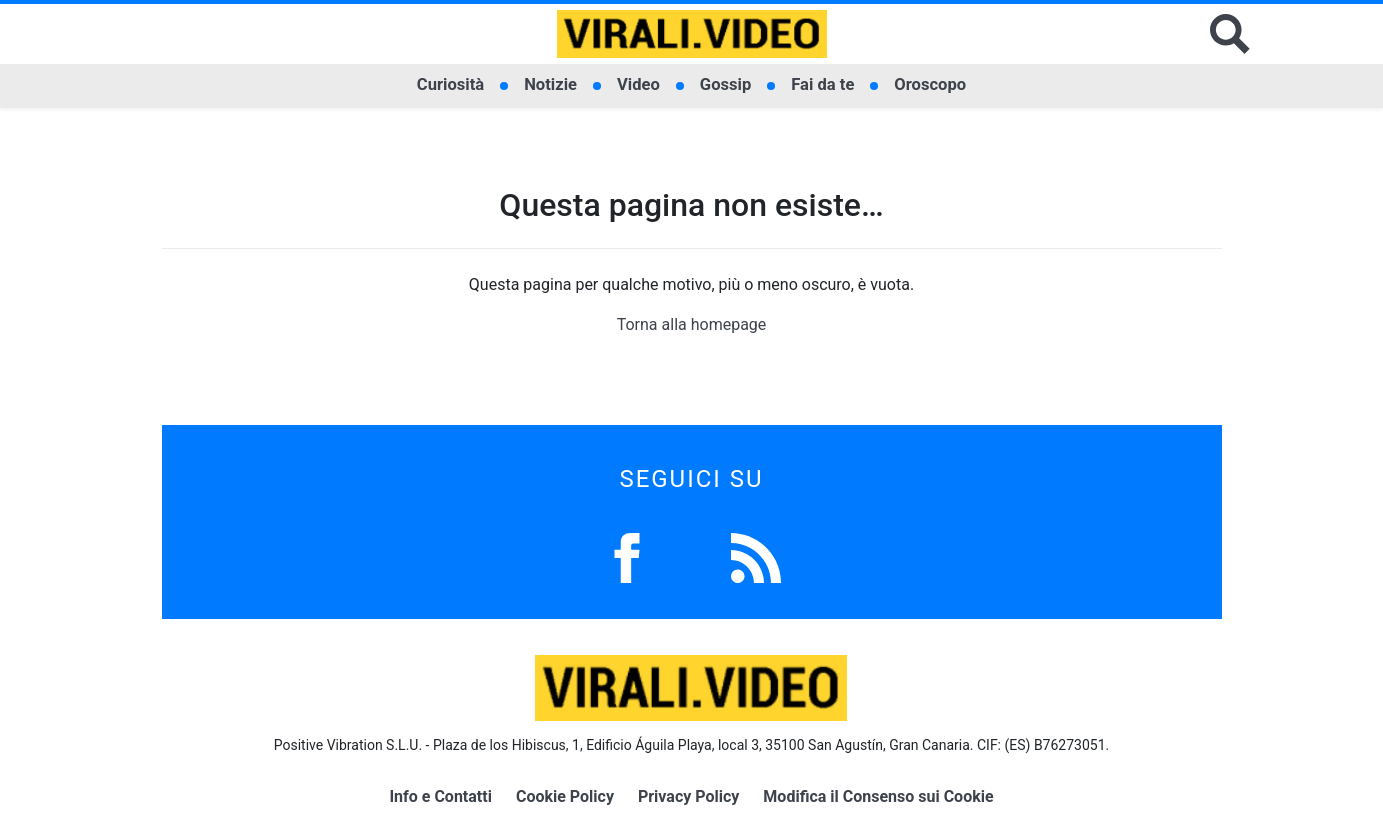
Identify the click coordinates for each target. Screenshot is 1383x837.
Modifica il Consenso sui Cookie (878, 796)
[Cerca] (1230, 34)
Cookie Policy (565, 796)
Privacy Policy (688, 796)
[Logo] (692, 34)
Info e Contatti (440, 796)
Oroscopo (930, 84)
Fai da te (822, 84)
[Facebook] (627, 556)
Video (638, 84)
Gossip (725, 84)
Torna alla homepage (692, 324)
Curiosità (450, 84)
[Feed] (756, 556)
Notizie (550, 84)
